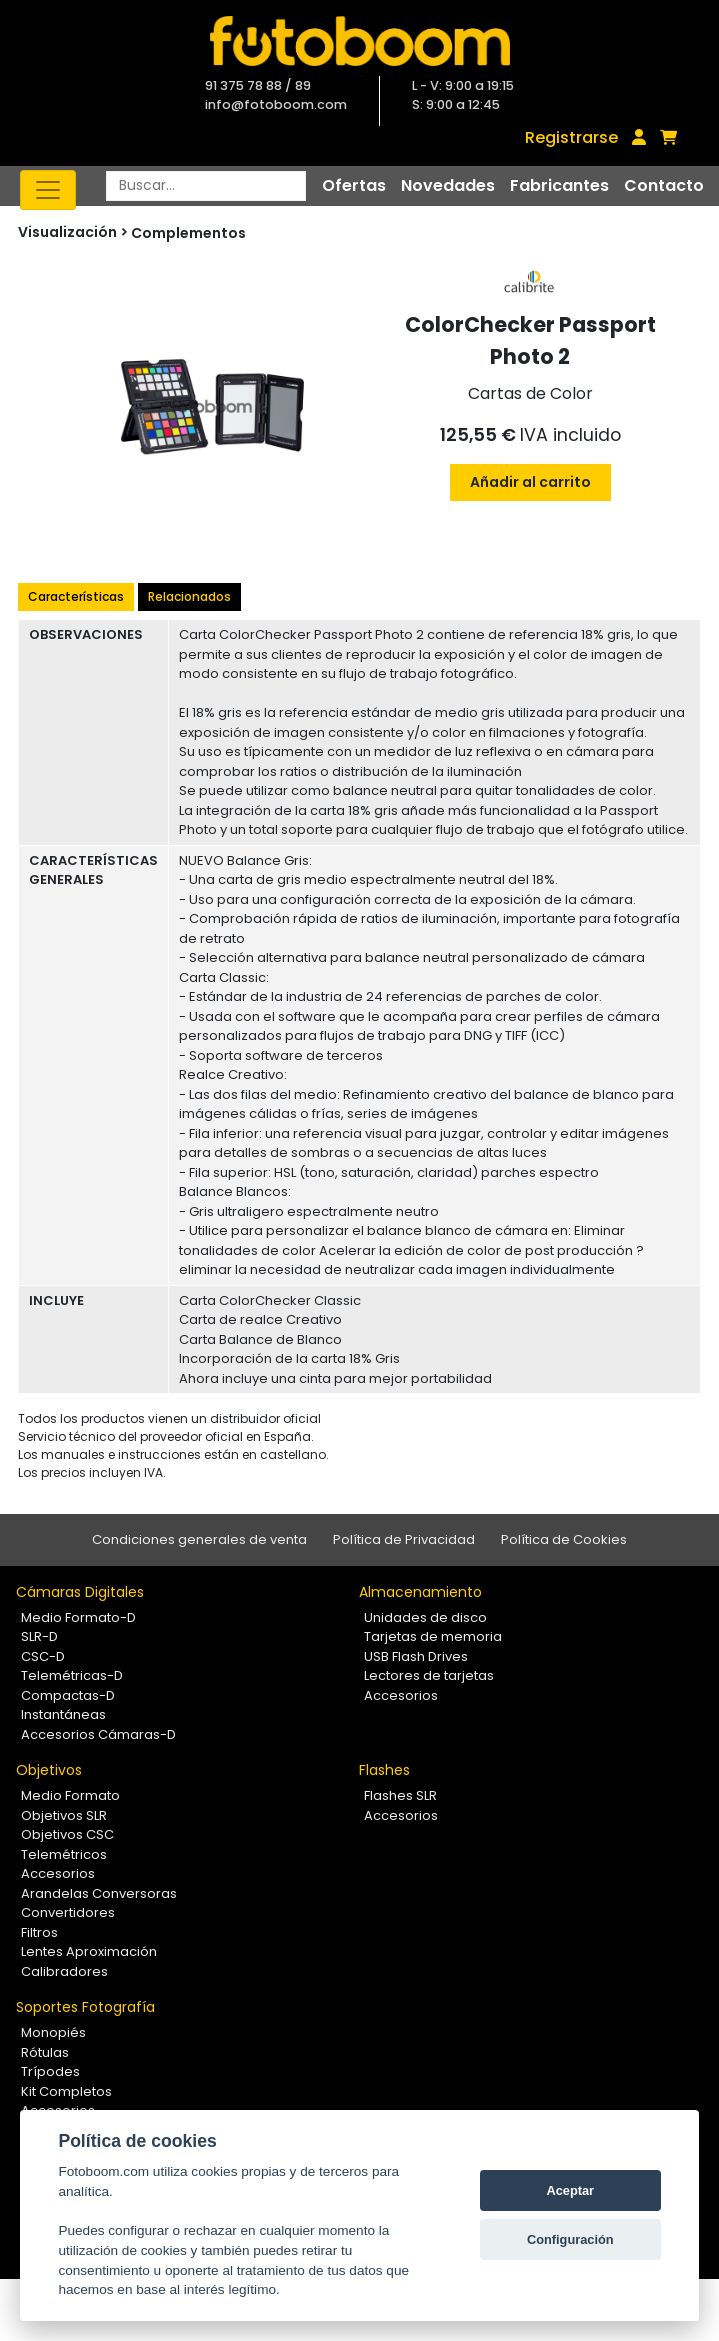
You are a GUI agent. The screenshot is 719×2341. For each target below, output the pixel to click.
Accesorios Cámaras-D (98, 1734)
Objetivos (49, 1770)
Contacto (664, 185)
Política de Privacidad (404, 1539)
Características (76, 596)
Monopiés (53, 2032)
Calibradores (64, 1971)
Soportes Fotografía (85, 2007)
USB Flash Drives (416, 1656)
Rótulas (45, 2052)
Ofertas (354, 185)
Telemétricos (64, 1854)
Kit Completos (66, 2091)
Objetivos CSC (67, 1834)
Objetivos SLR (64, 1815)
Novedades (448, 185)
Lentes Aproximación (89, 1951)
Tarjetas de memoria (433, 1636)
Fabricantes (559, 185)
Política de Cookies (564, 1539)
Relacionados (189, 596)
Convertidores (68, 1912)
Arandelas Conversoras (99, 1893)
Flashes (384, 1770)
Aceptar (570, 2190)
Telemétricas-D (72, 1675)
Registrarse (571, 137)
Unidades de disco (425, 1617)
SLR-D (39, 1636)
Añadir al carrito (530, 482)
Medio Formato (70, 1795)
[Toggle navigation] (48, 190)
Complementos (188, 233)
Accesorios (401, 1695)
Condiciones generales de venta (199, 1539)
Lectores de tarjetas (429, 1675)
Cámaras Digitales (80, 1592)
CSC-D (43, 1656)
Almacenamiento (420, 1592)
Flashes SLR (400, 1795)
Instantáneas (63, 1714)
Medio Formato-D (78, 1617)
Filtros (39, 1932)
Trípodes (50, 2071)
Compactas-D (68, 1695)
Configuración (570, 2239)
